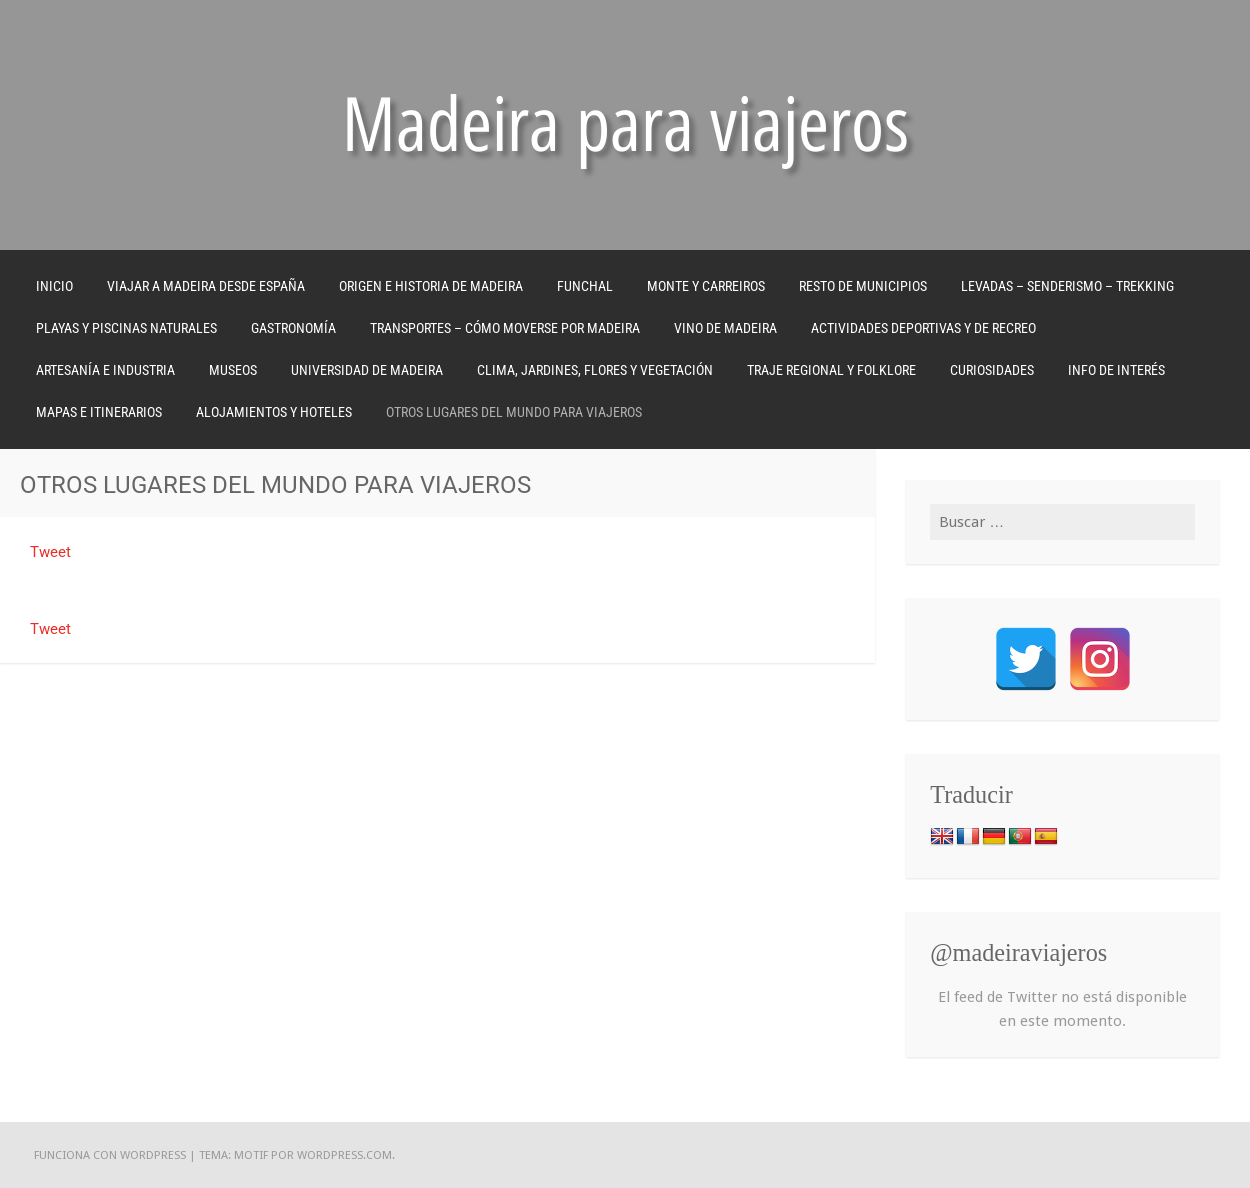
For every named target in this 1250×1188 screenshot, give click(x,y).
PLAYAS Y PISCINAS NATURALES (126, 328)
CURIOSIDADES (992, 370)
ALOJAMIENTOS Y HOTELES (274, 412)
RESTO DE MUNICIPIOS (863, 286)
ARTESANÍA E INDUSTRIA (105, 370)
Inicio (54, 286)
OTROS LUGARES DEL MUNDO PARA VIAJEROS (514, 412)
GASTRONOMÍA (293, 328)
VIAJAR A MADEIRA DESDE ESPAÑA (206, 286)
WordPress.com (344, 1155)
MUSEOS (233, 370)
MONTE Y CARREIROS (706, 286)
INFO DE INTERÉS (1116, 370)
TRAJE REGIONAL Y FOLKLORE (831, 370)
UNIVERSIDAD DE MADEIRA (367, 370)
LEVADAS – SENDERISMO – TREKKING (1067, 286)
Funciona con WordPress (110, 1155)
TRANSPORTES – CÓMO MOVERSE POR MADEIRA (505, 328)
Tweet (50, 552)
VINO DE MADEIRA (725, 328)
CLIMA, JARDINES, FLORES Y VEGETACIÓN (595, 370)
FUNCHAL (585, 286)
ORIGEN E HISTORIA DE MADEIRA (431, 286)
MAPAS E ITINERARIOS (99, 412)
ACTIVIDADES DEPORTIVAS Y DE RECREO (923, 328)
